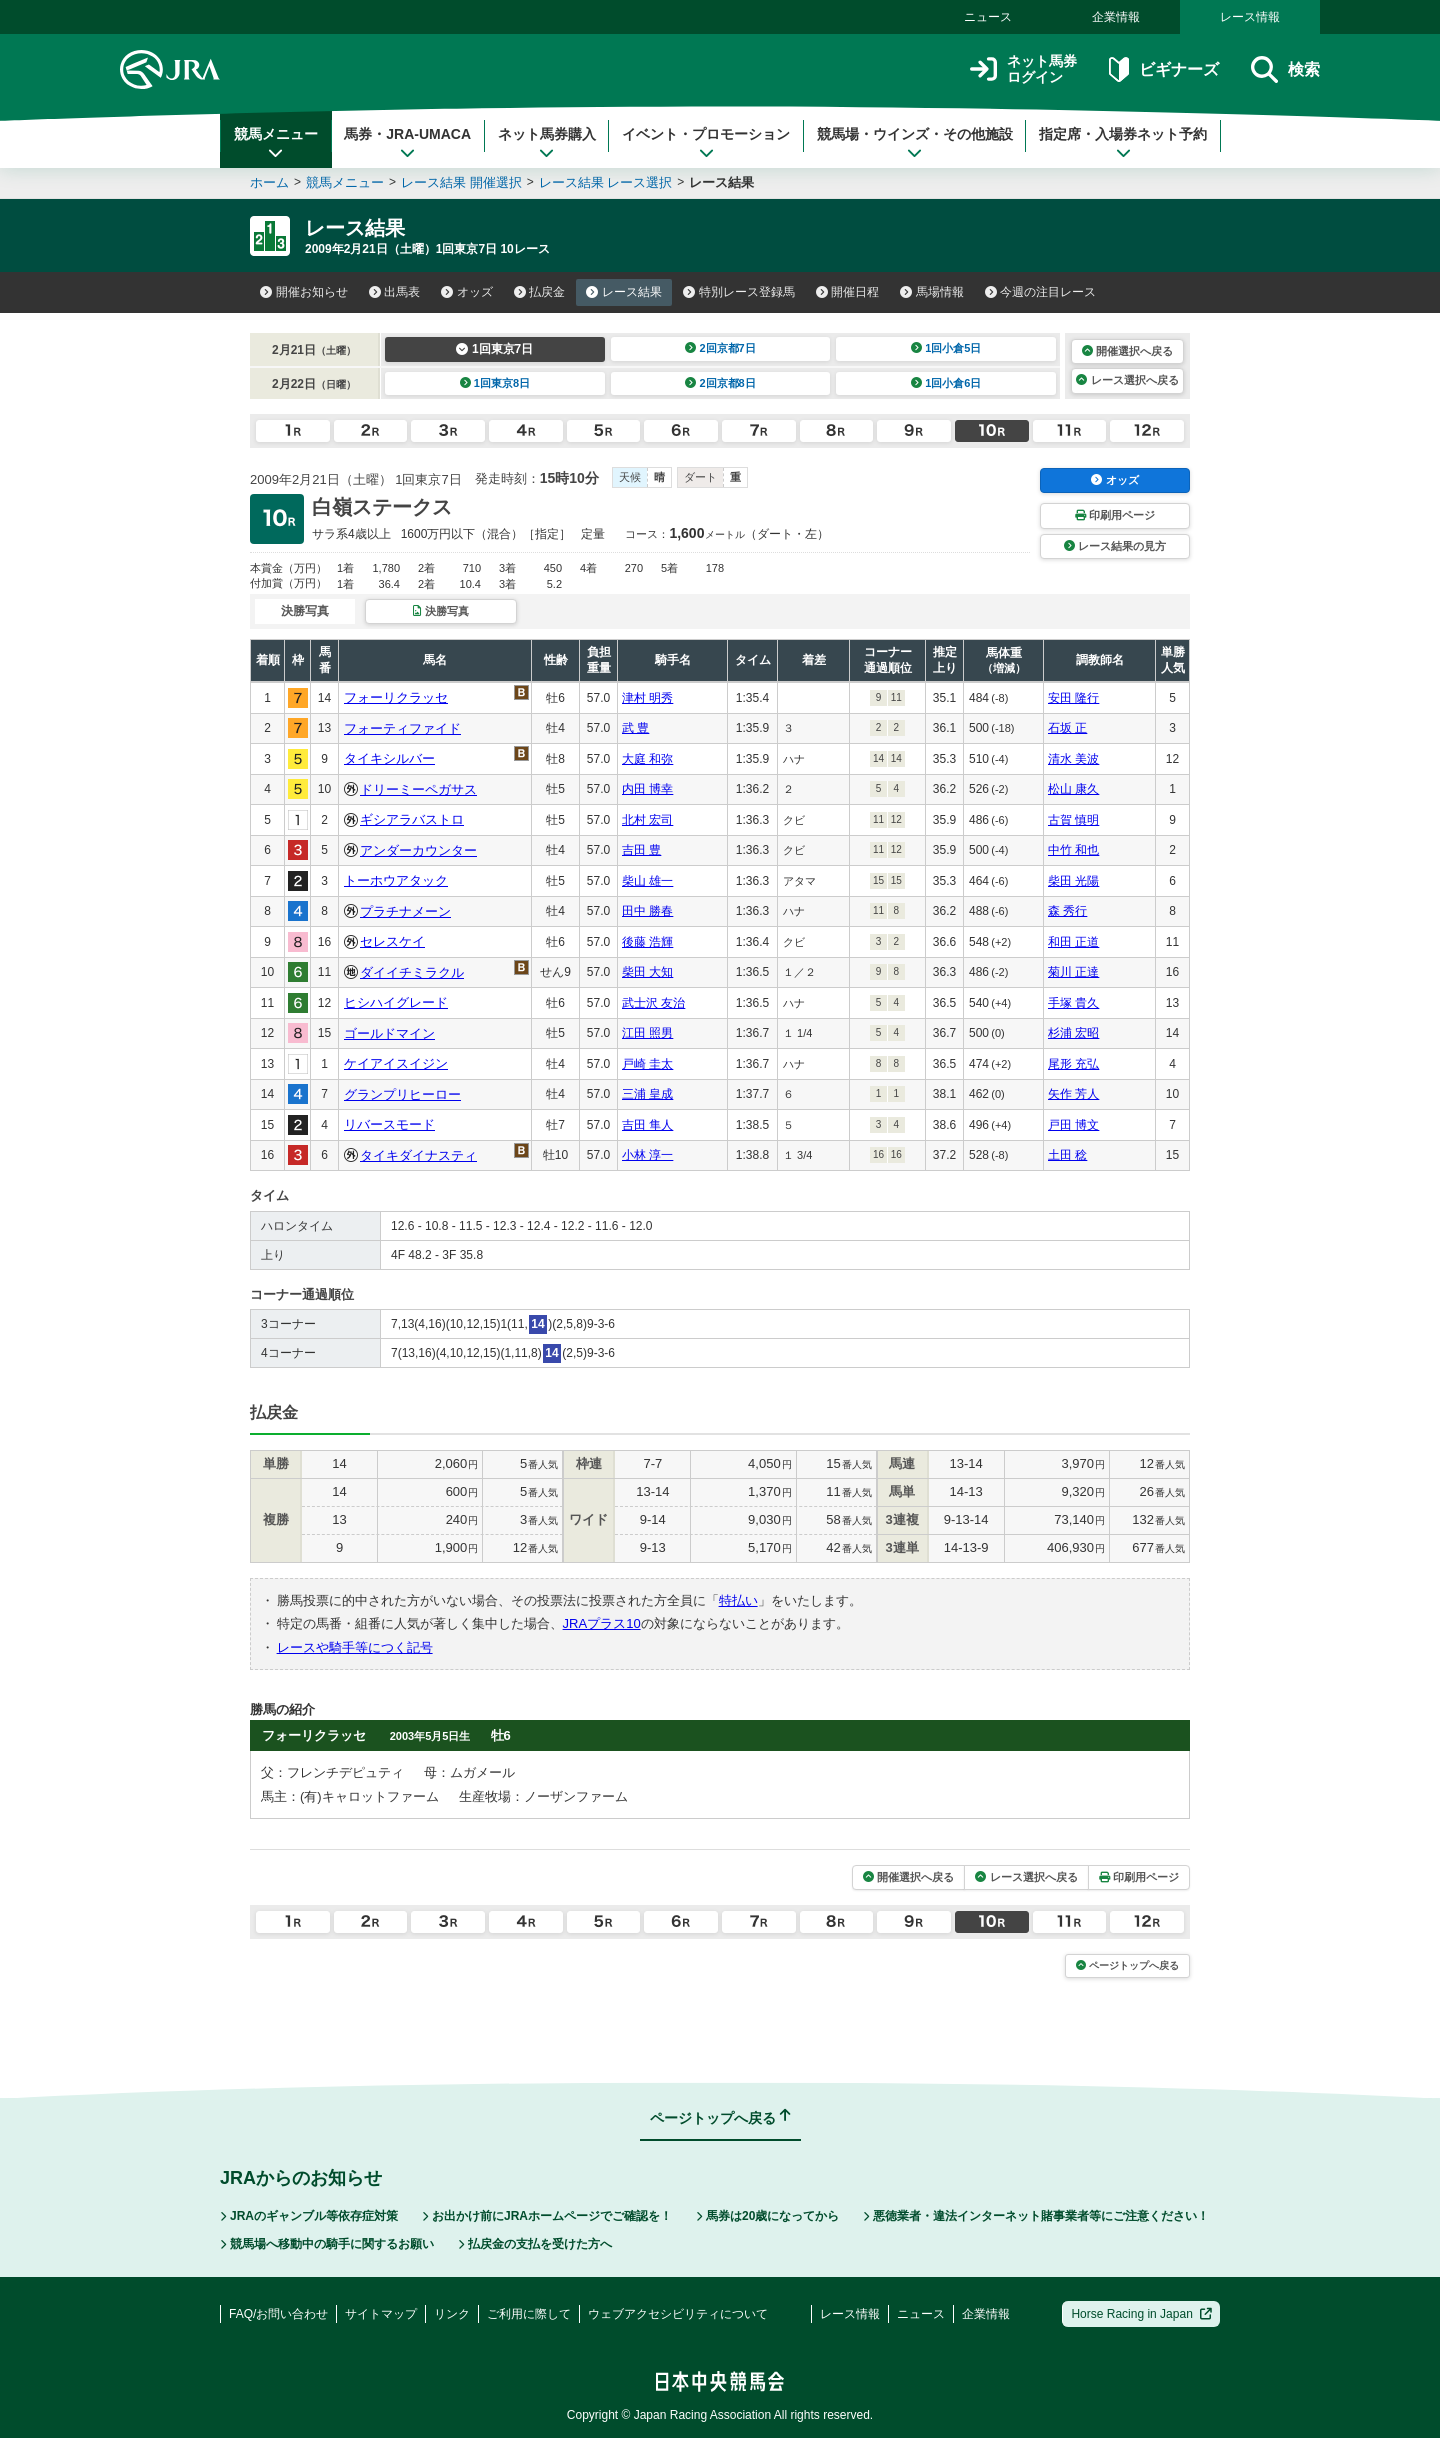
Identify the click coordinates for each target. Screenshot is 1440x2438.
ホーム (269, 182)
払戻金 (540, 292)
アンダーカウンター (418, 850)
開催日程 (848, 292)
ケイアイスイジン (396, 1063)
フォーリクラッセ (396, 697)
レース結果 (624, 292)
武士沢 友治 (653, 1003)
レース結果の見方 (1115, 546)
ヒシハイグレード (396, 1002)
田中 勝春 (647, 911)
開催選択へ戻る (1127, 351)
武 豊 (635, 728)
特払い (738, 1600)
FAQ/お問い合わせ (278, 2314)
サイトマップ (381, 2314)
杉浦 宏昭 (1073, 1033)
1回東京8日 (495, 383)
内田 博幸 (647, 789)
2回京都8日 (720, 383)
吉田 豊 (641, 850)
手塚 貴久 (1073, 1003)
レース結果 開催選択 (461, 182)
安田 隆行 (1073, 698)
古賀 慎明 (1073, 820)
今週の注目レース (1041, 292)
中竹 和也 (1073, 850)
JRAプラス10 (602, 1623)
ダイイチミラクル (412, 972)
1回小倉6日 (946, 383)
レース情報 (1250, 17)
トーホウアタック (396, 880)
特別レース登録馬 (739, 292)
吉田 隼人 (647, 1125)
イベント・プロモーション (706, 143)
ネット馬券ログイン (1023, 69)
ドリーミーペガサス (418, 789)
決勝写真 (440, 611)
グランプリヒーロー (402, 1094)
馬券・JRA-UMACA (407, 143)
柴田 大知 (647, 972)
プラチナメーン (405, 911)
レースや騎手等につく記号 (355, 1647)
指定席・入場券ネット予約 (1123, 143)
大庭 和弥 (647, 759)
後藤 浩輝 (647, 942)
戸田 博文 (1073, 1125)
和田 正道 (1073, 942)
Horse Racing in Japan (1141, 2314)
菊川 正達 (1073, 972)
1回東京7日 (494, 349)
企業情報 (1116, 17)
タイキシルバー (389, 758)
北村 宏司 (647, 820)
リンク (452, 2314)
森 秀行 (1067, 911)
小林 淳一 (647, 1155)
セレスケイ (392, 941)
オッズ (467, 292)
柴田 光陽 (1073, 881)
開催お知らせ (304, 292)
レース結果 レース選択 (606, 182)
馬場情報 (932, 292)
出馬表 (395, 292)
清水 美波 (1073, 759)
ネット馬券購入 (547, 143)
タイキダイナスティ (418, 1155)
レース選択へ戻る (1127, 380)
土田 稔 (1067, 1155)
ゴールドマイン (389, 1033)
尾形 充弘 (1073, 1064)
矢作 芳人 (1073, 1094)
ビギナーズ (1163, 69)
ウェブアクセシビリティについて (678, 2314)
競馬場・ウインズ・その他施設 (915, 143)
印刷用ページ (1115, 515)
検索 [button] (1285, 69)
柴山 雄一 (647, 881)
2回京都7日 (720, 348)
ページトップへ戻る (1127, 1965)
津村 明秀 (647, 698)
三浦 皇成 (647, 1094)
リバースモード (389, 1124)
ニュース (988, 17)
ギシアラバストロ (412, 819)
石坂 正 (1067, 728)
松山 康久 (1073, 789)
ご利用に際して (529, 2314)
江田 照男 (647, 1033)
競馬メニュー (276, 143)
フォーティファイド (402, 728)
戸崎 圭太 (647, 1064)
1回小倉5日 (946, 348)
